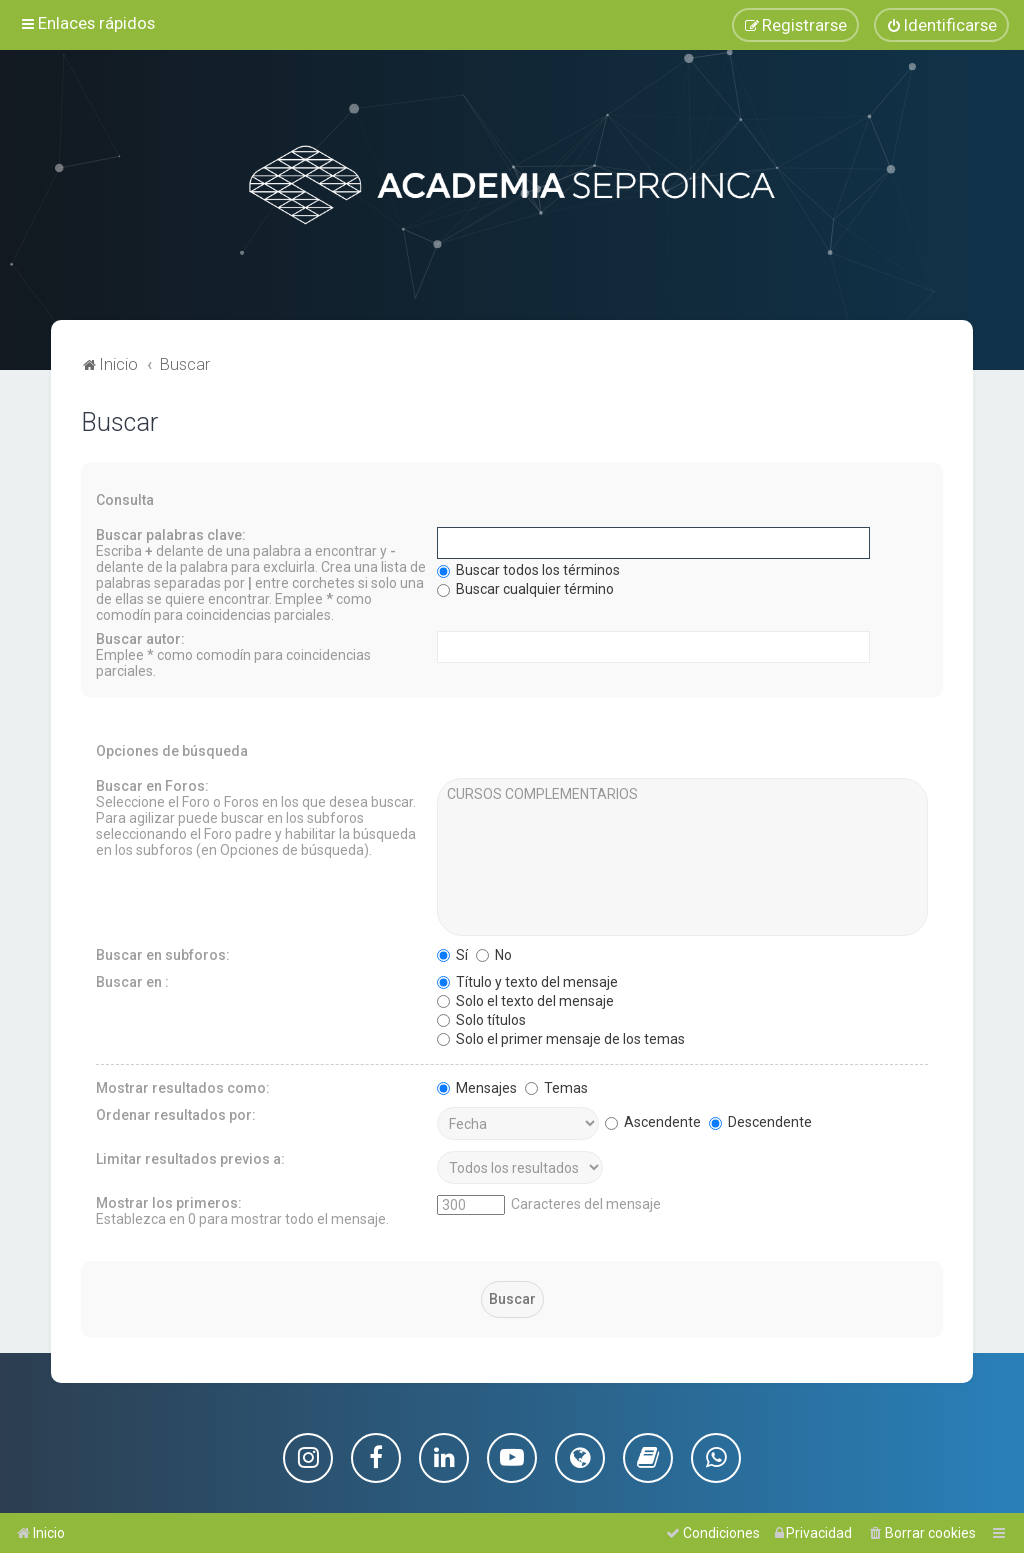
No (494, 953)
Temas (556, 1086)
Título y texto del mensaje (527, 980)
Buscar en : (132, 980)
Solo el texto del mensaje (525, 999)
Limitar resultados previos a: (190, 1157)
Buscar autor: (140, 637)
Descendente (760, 1120)
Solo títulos (481, 1018)
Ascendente (653, 1120)
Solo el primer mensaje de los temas (561, 1037)
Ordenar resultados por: (176, 1113)
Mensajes (477, 1086)
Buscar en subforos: (163, 953)
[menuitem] (941, 25)
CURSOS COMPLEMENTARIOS (682, 793)
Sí (452, 953)
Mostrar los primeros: (169, 1201)
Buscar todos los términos (528, 568)
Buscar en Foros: (152, 784)
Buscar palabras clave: (171, 533)
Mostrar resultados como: (183, 1086)
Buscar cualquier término (525, 587)
